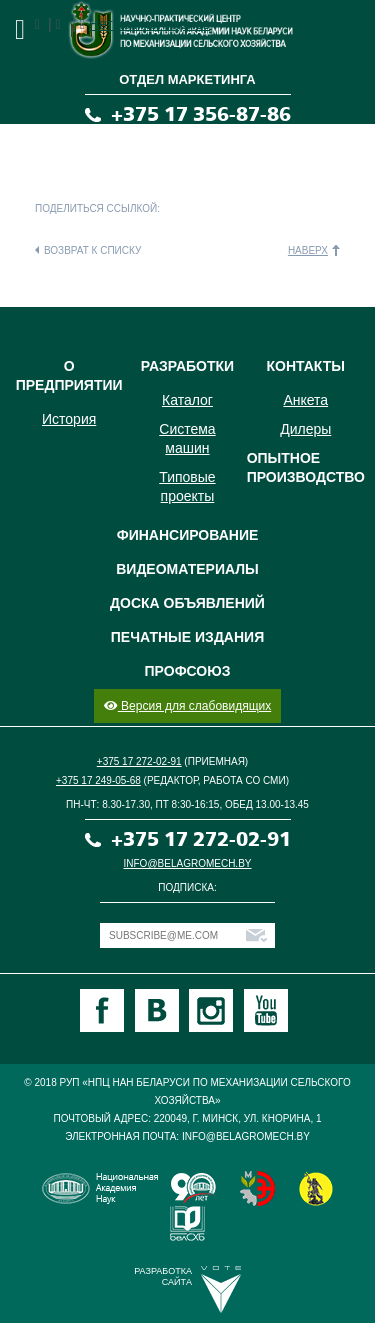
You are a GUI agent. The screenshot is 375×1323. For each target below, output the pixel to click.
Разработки (187, 366)
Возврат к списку (92, 250)
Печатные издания (187, 637)
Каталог (187, 400)
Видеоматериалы (187, 569)
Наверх (308, 250)
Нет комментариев (149, 24)
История (69, 419)
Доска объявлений (187, 603)
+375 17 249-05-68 (98, 780)
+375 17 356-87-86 (201, 114)
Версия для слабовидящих (187, 706)
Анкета (305, 400)
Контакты (306, 366)
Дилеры (305, 429)
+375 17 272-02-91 (139, 761)
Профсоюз (188, 671)
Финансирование (188, 535)
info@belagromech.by (188, 863)
